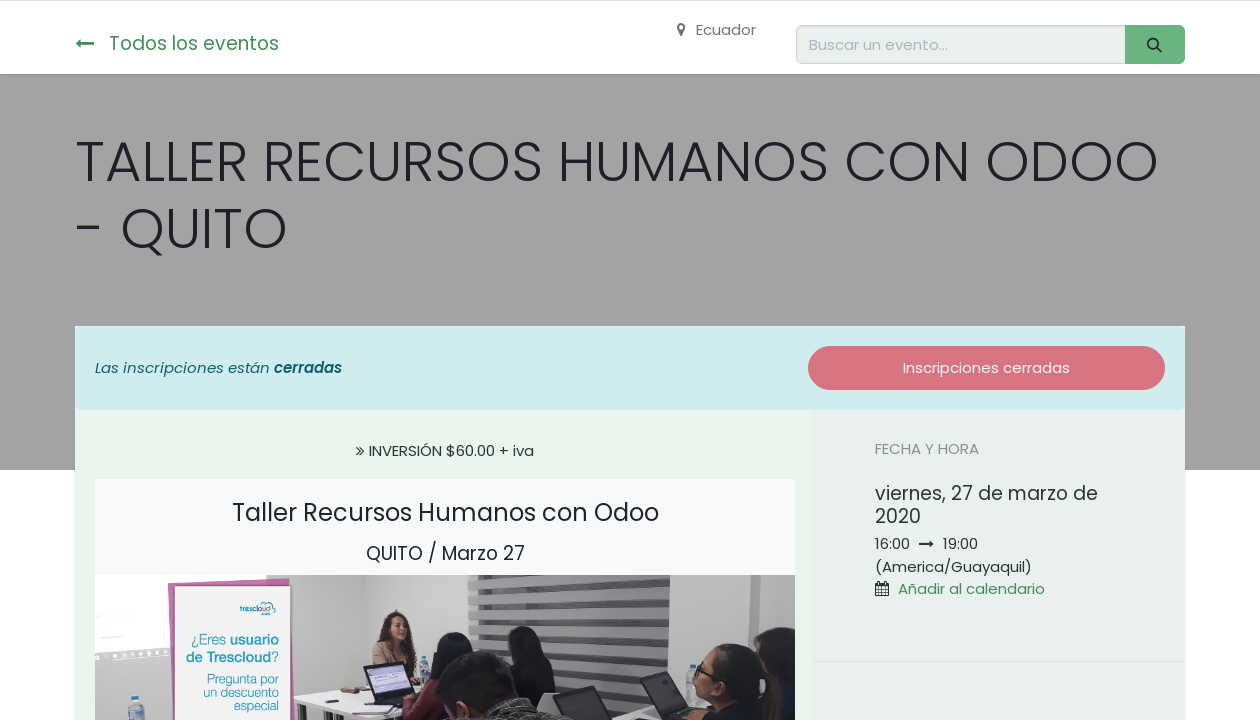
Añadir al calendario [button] (971, 588)
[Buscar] (1155, 44)
